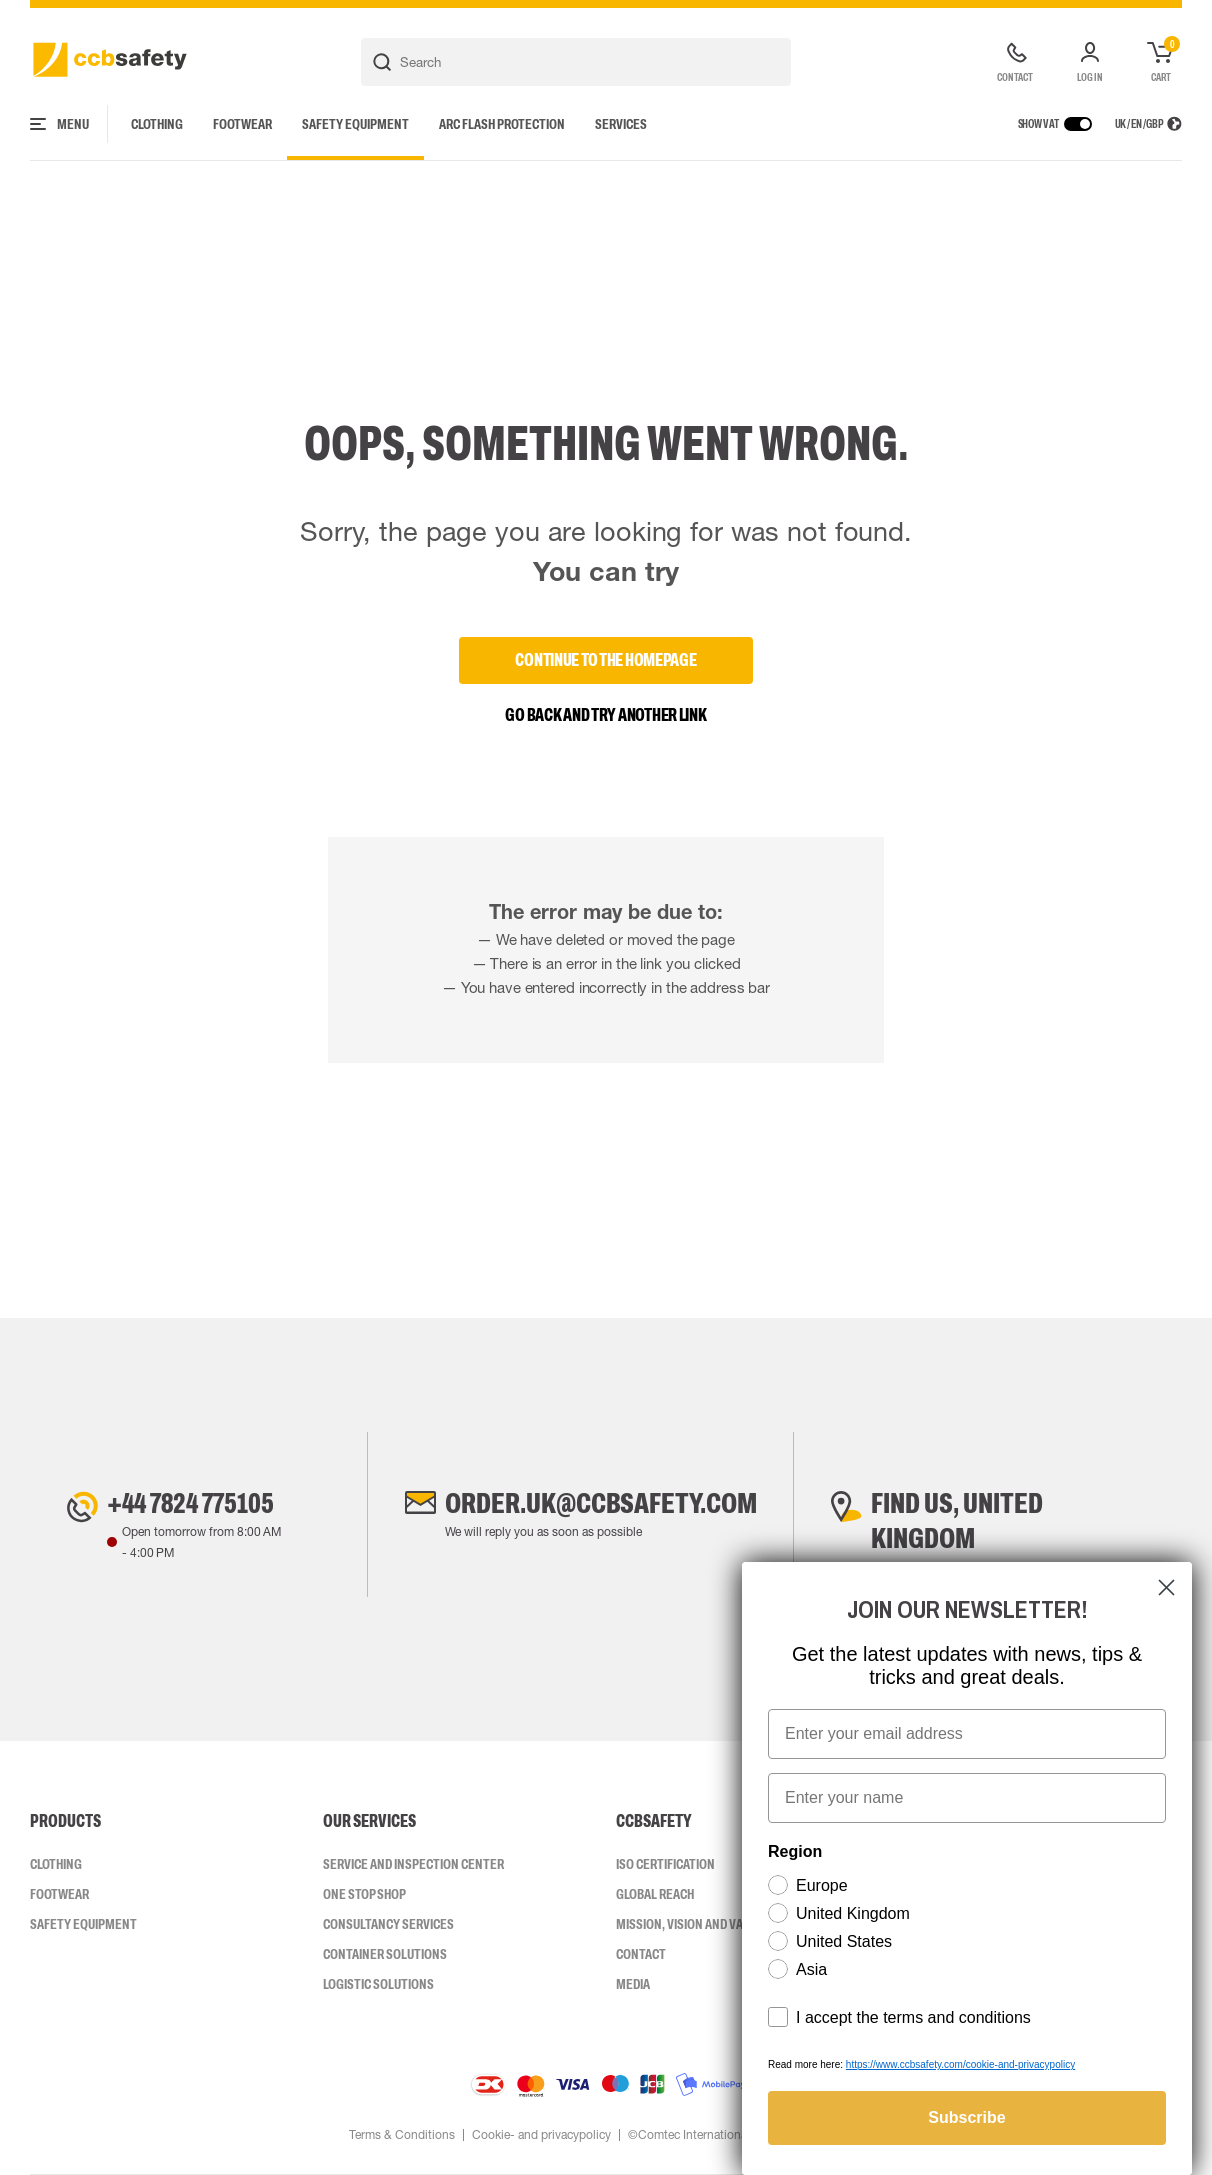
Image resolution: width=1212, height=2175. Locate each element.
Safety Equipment (355, 124)
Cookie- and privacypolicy (541, 2135)
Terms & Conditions (402, 2135)
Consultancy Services (388, 1924)
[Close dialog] (1166, 1587)
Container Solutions (385, 1954)
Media (633, 1984)
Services (621, 124)
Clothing (157, 124)
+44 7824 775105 (190, 1503)
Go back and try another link (605, 715)
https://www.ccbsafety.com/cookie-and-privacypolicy (960, 2064)
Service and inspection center (413, 1864)
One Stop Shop (364, 1894)
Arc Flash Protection (502, 124)
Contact (641, 1954)
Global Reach (655, 1894)
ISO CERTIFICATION (665, 1864)
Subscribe (966, 2117)
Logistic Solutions (378, 1984)
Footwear (242, 124)
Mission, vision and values (693, 1924)
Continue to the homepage (605, 660)
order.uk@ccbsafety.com (601, 1503)
